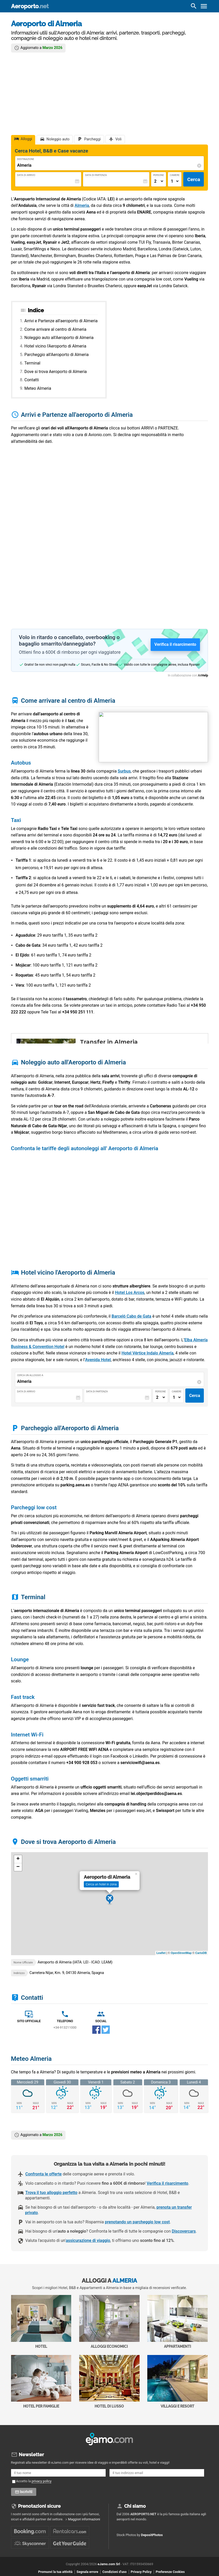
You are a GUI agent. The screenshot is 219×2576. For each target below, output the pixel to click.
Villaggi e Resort (177, 2381)
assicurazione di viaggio (88, 2240)
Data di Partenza (96, 175)
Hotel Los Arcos (129, 1292)
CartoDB (201, 1952)
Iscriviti (26, 2492)
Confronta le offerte (43, 2174)
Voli (118, 139)
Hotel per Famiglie (41, 2381)
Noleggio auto (58, 139)
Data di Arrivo (26, 175)
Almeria (82, 205)
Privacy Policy (141, 2572)
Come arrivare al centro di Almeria (55, 329)
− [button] (18, 1867)
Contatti (31, 379)
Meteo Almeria (37, 388)
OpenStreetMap (181, 1952)
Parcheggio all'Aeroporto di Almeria (56, 354)
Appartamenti (177, 2321)
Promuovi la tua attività (55, 2572)
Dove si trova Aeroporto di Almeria (55, 371)
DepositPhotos (152, 2535)
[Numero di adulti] (158, 181)
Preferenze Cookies (170, 2572)
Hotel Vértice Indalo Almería (148, 1353)
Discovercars (184, 2231)
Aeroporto (30, 6)
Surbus (124, 771)
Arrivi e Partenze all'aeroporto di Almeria (61, 320)
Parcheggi (92, 139)
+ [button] (18, 1859)
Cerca (193, 179)
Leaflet (161, 1952)
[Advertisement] (109, 92)
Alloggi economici (109, 2321)
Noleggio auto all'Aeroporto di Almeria (59, 337)
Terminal (32, 363)
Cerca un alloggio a (30, 1375)
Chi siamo (135, 2506)
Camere (175, 175)
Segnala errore (87, 2572)
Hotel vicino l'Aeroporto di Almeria (55, 346)
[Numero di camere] (175, 181)
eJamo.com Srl (109, 2564)
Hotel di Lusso (109, 2381)
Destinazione (25, 159)
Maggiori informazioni (84, 2519)
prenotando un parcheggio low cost (137, 2221)
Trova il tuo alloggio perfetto (51, 2192)
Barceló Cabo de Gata (131, 1316)
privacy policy (41, 2481)
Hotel (41, 2321)
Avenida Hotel (98, 1359)
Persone (158, 175)
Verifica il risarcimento (167, 2183)
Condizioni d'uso (114, 2572)
